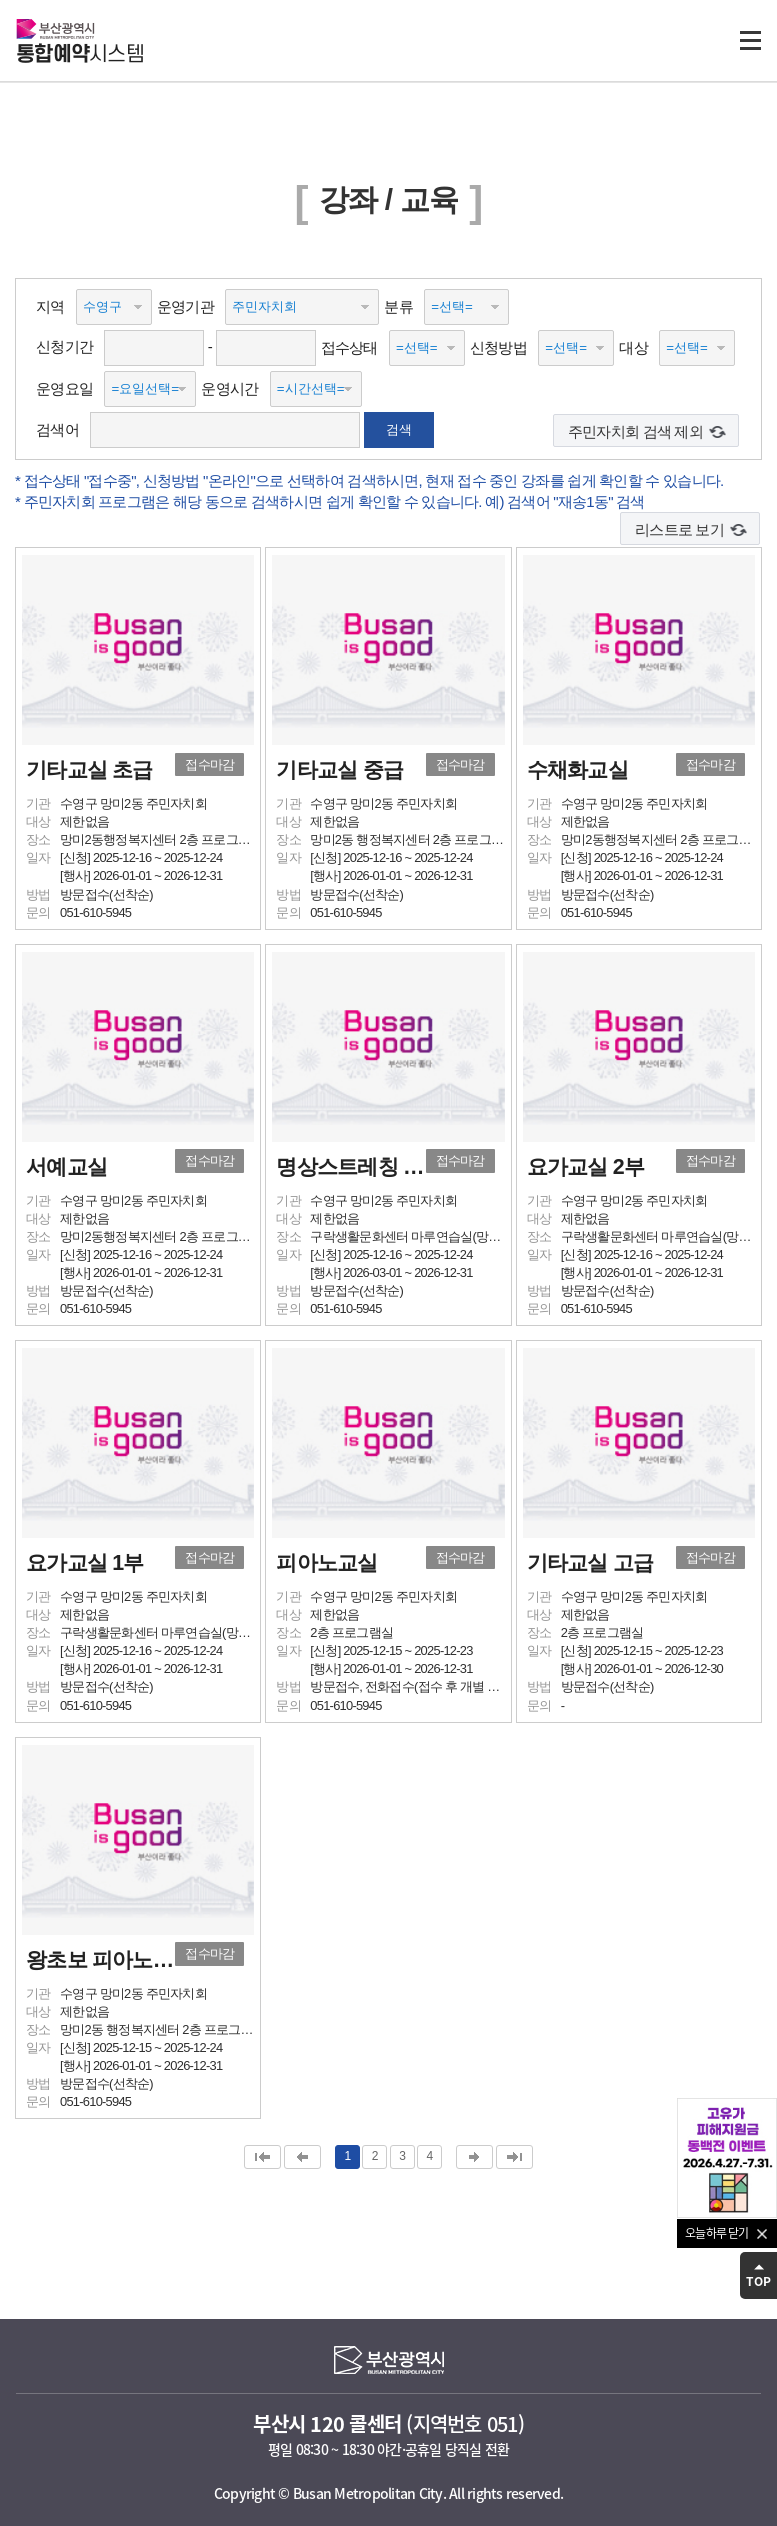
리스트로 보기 (679, 529)
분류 (398, 306)
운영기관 (185, 306)
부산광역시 (55, 28)
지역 (50, 306)
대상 (633, 347)
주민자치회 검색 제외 (635, 431)
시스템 (80, 55)
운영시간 (229, 388)
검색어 (57, 429)
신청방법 (498, 347)
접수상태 (349, 347)
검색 (399, 429)
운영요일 (64, 388)
